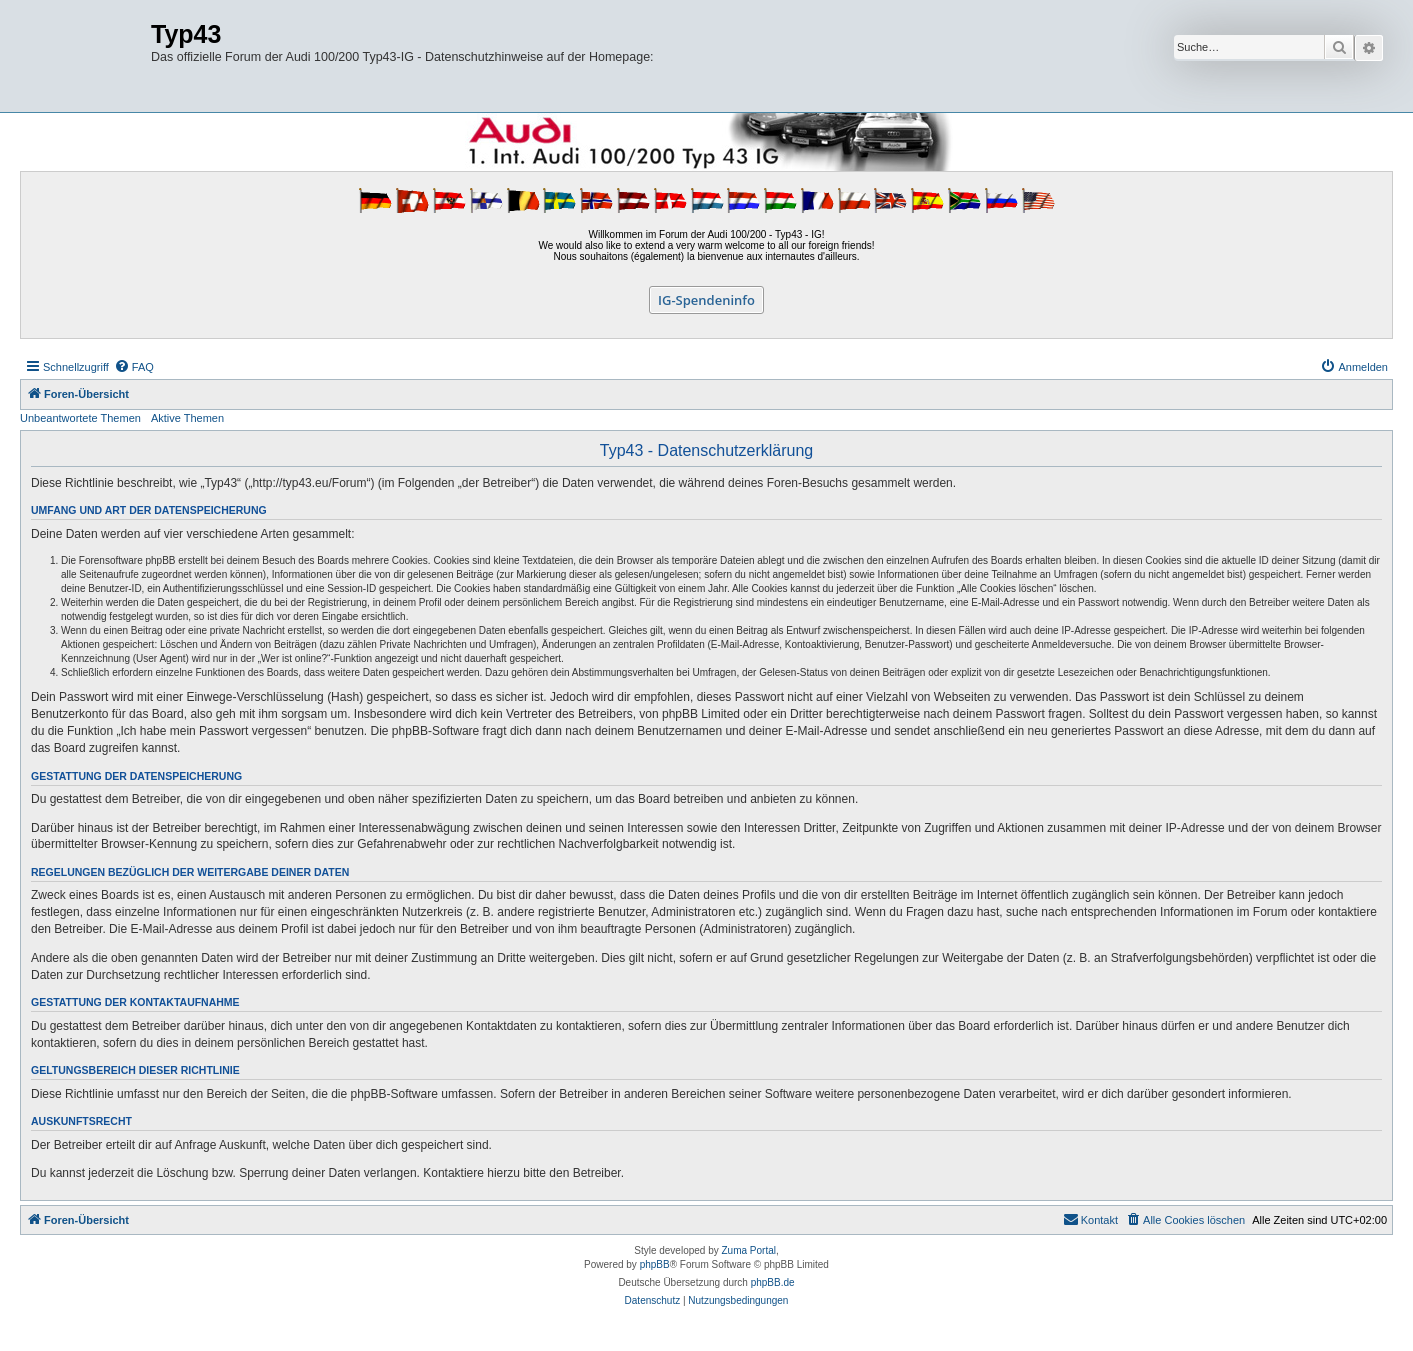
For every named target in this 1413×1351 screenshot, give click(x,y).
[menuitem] (134, 367)
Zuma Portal (749, 1250)
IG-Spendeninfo (706, 300)
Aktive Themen (187, 418)
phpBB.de (773, 1282)
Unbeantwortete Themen (80, 418)
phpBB (655, 1264)
